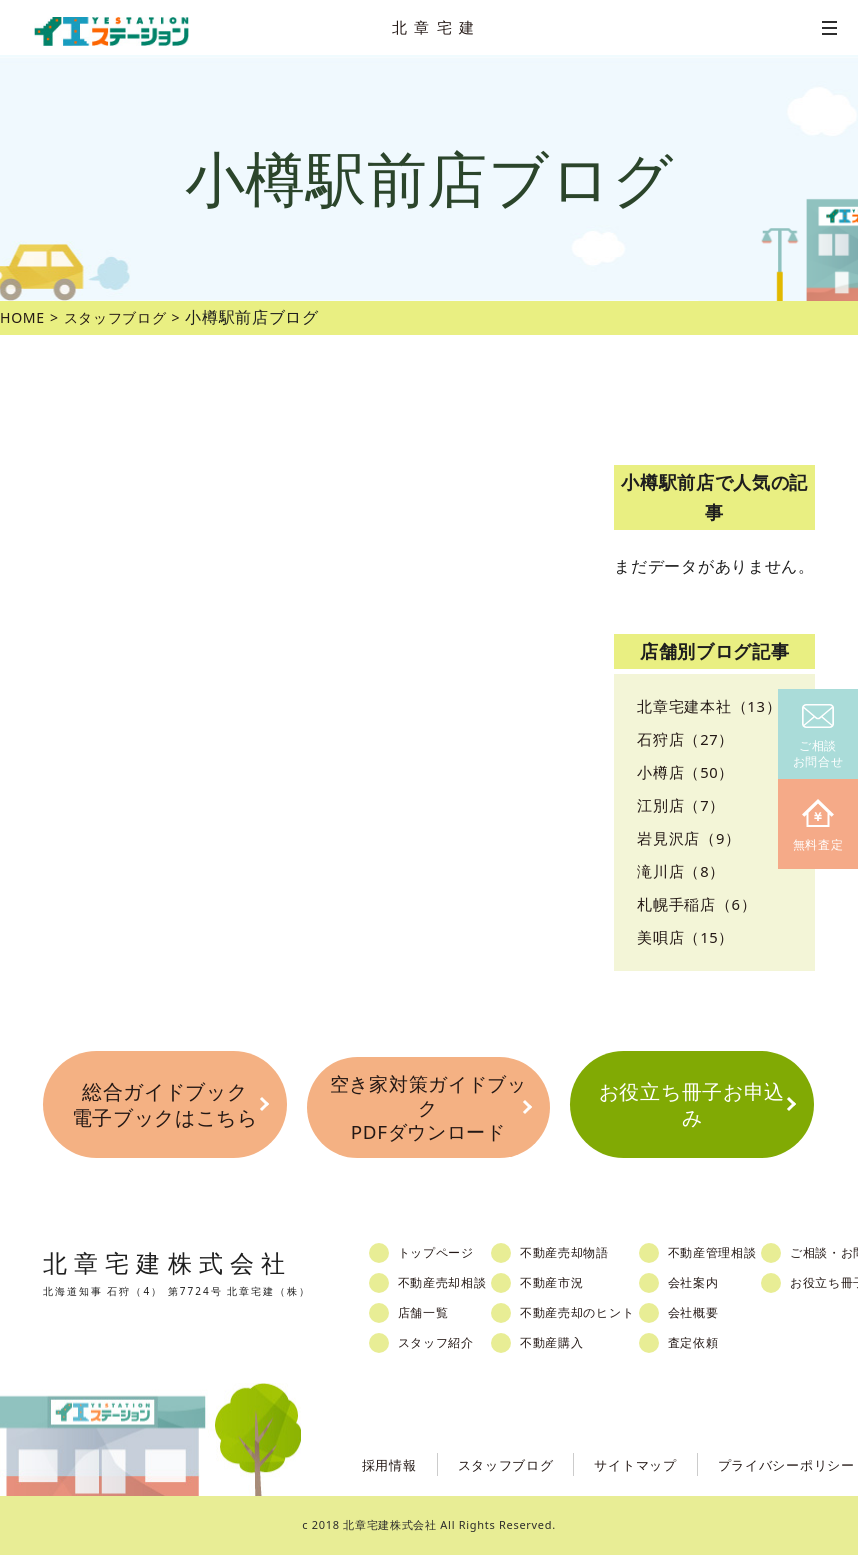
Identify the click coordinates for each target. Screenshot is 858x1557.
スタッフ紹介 (445, 1345)
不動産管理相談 (741, 1255)
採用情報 (364, 1465)
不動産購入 (569, 1345)
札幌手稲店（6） (700, 904)
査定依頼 (720, 1345)
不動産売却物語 (583, 1255)
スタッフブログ (486, 1465)
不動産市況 (569, 1285)
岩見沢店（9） (692, 838)
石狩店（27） (688, 739)
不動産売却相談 (452, 1285)
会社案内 (720, 1285)
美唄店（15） (688, 937)
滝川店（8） (683, 871)
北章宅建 (437, 27)
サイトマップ (622, 1465)
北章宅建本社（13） (713, 706)
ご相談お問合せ (818, 737)
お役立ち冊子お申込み (691, 1107)
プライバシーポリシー (781, 1465)
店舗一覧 (431, 1315)
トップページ (445, 1255)
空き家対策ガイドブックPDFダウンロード (428, 1108)
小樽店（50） (688, 772)
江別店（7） (683, 805)
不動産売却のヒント (596, 1315)
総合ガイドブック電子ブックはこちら (165, 1107)
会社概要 (720, 1315)
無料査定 (818, 826)
